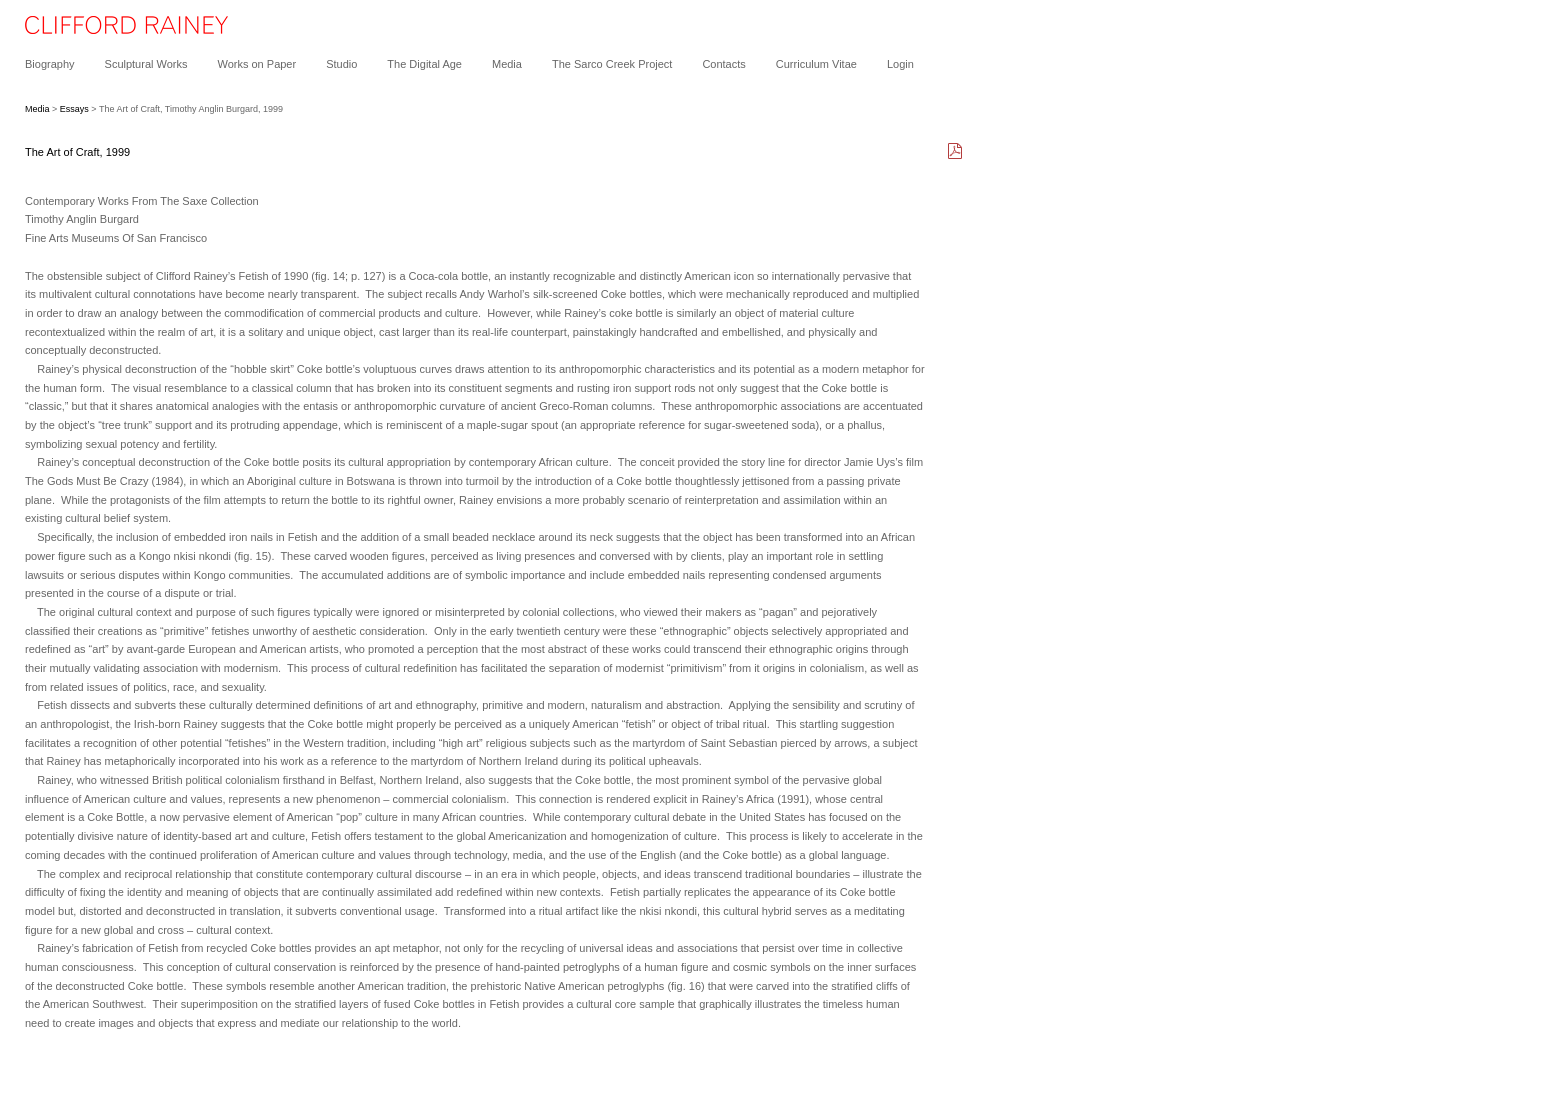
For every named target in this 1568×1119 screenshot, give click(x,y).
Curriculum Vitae (816, 64)
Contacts (723, 64)
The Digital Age (424, 64)
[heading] (114, 30)
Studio (341, 64)
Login (900, 64)
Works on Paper (256, 64)
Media (507, 64)
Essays (74, 109)
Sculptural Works (146, 64)
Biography (50, 64)
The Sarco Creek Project (612, 64)
